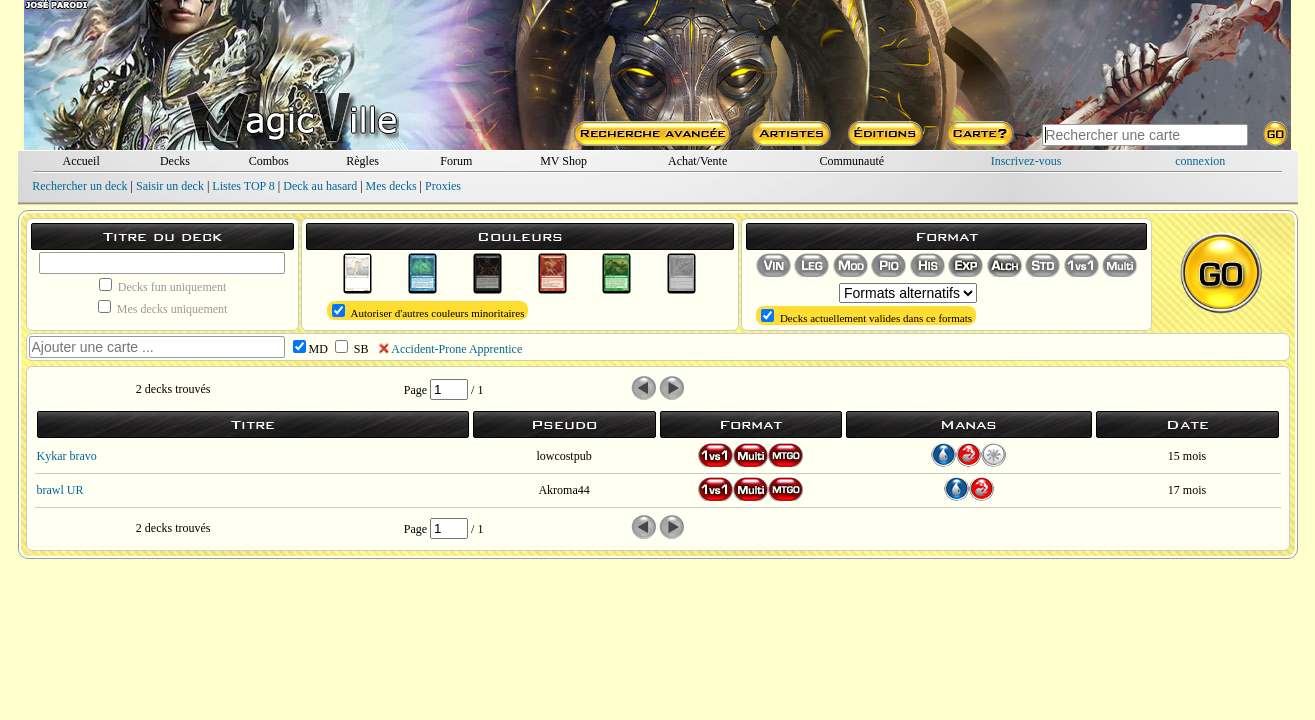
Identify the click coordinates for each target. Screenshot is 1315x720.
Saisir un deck (170, 186)
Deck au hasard (320, 186)
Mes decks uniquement (163, 308)
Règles (362, 161)
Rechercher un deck (79, 186)
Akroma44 (563, 490)
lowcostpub (563, 456)
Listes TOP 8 (243, 186)
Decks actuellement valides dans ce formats (866, 316)
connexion (1200, 161)
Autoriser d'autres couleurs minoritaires (428, 311)
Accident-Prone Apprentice (456, 349)
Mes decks (391, 186)
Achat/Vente (697, 161)
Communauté (851, 161)
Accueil (80, 161)
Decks (175, 161)
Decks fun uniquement (163, 286)
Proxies (443, 186)
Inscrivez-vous (1026, 161)
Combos (269, 161)
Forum (456, 161)
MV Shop (563, 161)
